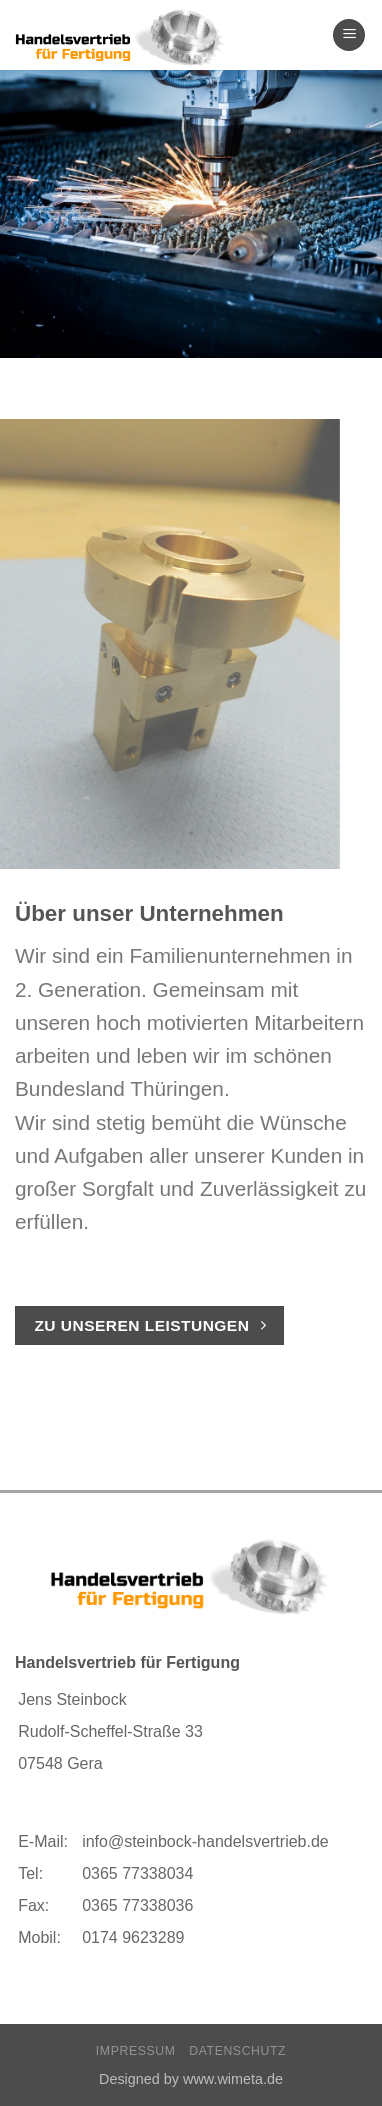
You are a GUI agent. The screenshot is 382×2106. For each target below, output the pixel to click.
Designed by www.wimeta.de (191, 2079)
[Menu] (349, 35)
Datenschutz (237, 2051)
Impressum (136, 2051)
